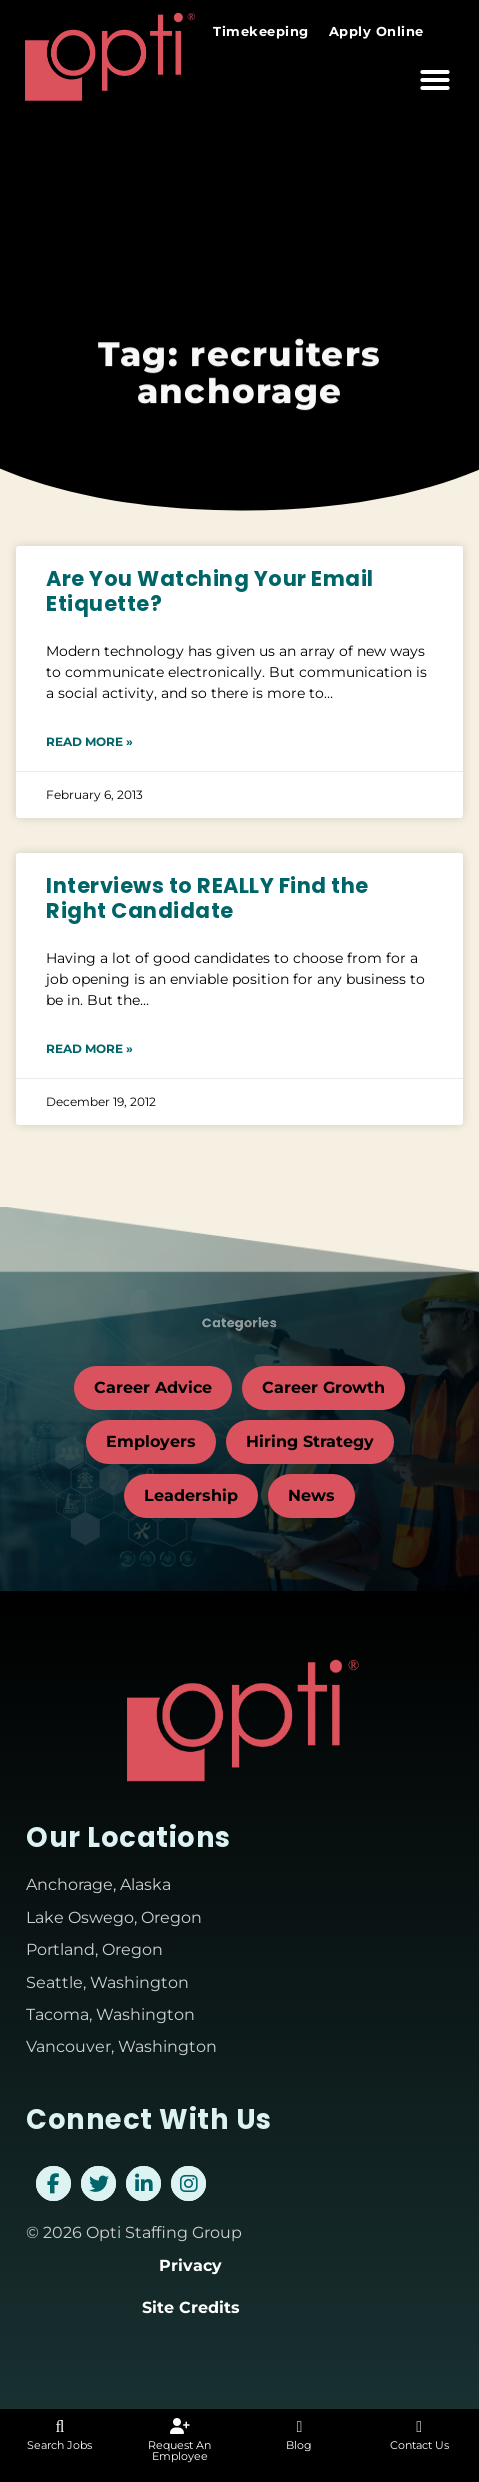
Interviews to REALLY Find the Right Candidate (207, 898)
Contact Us (419, 2445)
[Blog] (299, 2427)
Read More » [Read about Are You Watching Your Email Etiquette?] (89, 741)
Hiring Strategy (310, 1441)
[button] (435, 79)
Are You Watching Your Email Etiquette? (210, 591)
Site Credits (191, 2307)
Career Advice (153, 1387)
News (311, 1495)
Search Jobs (59, 2445)
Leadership (191, 1495)
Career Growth (323, 1387)
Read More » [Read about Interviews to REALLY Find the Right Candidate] (89, 1048)
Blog (299, 2445)
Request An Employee (179, 2450)
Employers (151, 1441)
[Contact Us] (419, 2427)
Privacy (190, 2265)
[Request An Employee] (180, 2427)
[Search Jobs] (60, 2427)
